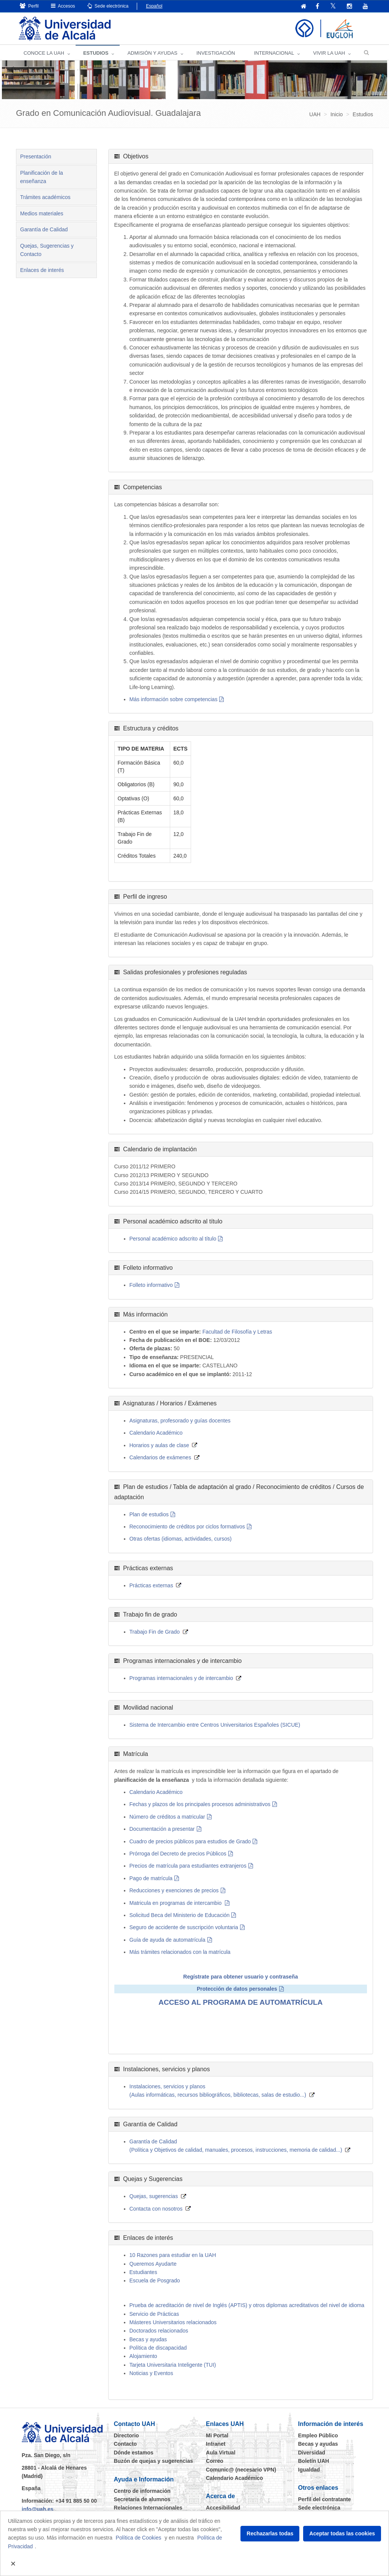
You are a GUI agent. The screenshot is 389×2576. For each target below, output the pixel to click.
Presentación (35, 157)
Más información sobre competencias (174, 700)
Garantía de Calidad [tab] (44, 230)
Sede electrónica (108, 6)
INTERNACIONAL (274, 53)
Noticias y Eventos (151, 2374)
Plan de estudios (149, 1515)
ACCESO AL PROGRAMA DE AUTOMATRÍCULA (240, 2002)
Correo (214, 2461)
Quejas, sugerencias (154, 2197)
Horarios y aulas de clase (159, 1446)
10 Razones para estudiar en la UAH (173, 2255)
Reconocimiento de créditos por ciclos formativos (187, 1527)
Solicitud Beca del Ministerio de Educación (180, 1915)
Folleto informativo (151, 1285)
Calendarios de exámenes (160, 1458)
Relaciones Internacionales (148, 2508)
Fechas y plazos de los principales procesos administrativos (200, 1805)
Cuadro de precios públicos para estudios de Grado (190, 1842)
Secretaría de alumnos (142, 2500)
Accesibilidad (223, 2508)
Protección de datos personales (237, 1989)
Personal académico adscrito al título (173, 1239)
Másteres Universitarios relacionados (173, 2323)
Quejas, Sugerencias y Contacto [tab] (47, 250)
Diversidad (312, 2453)
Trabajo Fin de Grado (155, 1632)
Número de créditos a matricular (167, 1817)
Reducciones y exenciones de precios (174, 1891)
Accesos (63, 6)
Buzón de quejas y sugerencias (153, 2461)
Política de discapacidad (158, 2348)
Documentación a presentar (162, 1829)
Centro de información (142, 2491)
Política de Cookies (138, 2538)
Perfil (29, 6)
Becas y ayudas (148, 2340)
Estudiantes (143, 2272)
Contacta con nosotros (156, 2209)
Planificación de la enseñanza (41, 177)
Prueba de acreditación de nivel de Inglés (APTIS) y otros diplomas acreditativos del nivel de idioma (247, 2306)
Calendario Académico (156, 1433)
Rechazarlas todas (270, 2533)
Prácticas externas (151, 1586)
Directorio (126, 2436)
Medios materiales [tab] (41, 214)
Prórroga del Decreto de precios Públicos (178, 1854)
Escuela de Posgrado (155, 2281)
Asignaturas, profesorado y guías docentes (180, 1421)
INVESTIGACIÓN (215, 53)
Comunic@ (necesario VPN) (241, 2470)
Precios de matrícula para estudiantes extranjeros (188, 1866)
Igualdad (309, 2470)
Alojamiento (143, 2356)
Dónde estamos (133, 2453)
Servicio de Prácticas (154, 2314)
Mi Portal (217, 2436)
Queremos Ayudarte (153, 2264)
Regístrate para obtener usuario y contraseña (240, 1977)
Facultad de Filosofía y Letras (237, 1332)
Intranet (215, 2444)
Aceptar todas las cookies (342, 2533)
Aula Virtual (221, 2453)
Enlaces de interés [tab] (42, 270)
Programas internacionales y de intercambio (181, 1678)
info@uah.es (38, 2509)
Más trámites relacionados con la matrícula (180, 1952)
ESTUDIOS (95, 53)
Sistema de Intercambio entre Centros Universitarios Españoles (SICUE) (215, 1725)
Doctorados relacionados (159, 2331)
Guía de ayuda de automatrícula (168, 1940)
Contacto (125, 2444)
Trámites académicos (45, 197)
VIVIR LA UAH (329, 53)
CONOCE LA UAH (44, 53)
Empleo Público (318, 2436)
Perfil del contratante (324, 2500)
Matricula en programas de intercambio (176, 1903)
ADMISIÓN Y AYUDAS (152, 53)
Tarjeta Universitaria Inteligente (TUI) (173, 2365)
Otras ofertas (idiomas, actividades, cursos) (181, 1539)
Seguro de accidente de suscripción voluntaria (184, 1928)
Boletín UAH (313, 2461)
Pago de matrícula (151, 1879)
